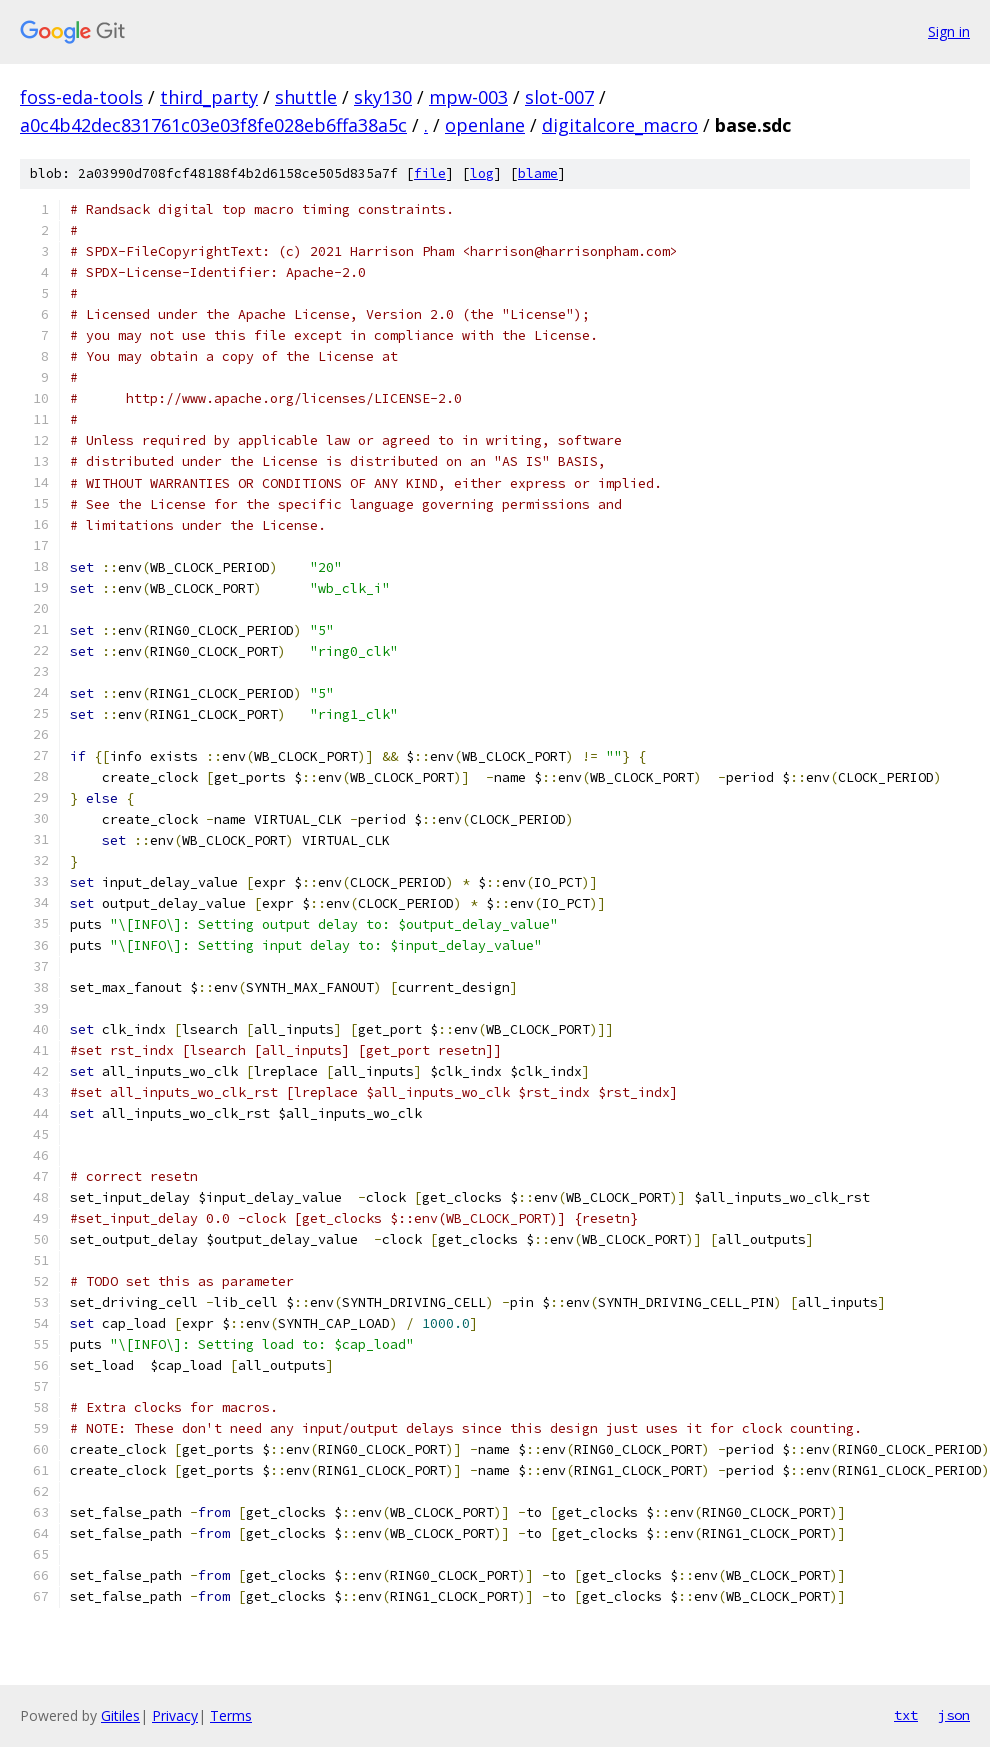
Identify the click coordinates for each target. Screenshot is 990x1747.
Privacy (175, 1715)
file (430, 173)
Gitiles (120, 1715)
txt (906, 1715)
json (954, 1715)
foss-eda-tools (81, 97)
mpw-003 (468, 97)
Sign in (949, 31)
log (482, 173)
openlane (485, 125)
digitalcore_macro (620, 125)
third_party (209, 97)
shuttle (306, 97)
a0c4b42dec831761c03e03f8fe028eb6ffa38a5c (213, 125)
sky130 (383, 97)
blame (538, 173)
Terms (231, 1715)
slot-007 (559, 97)
